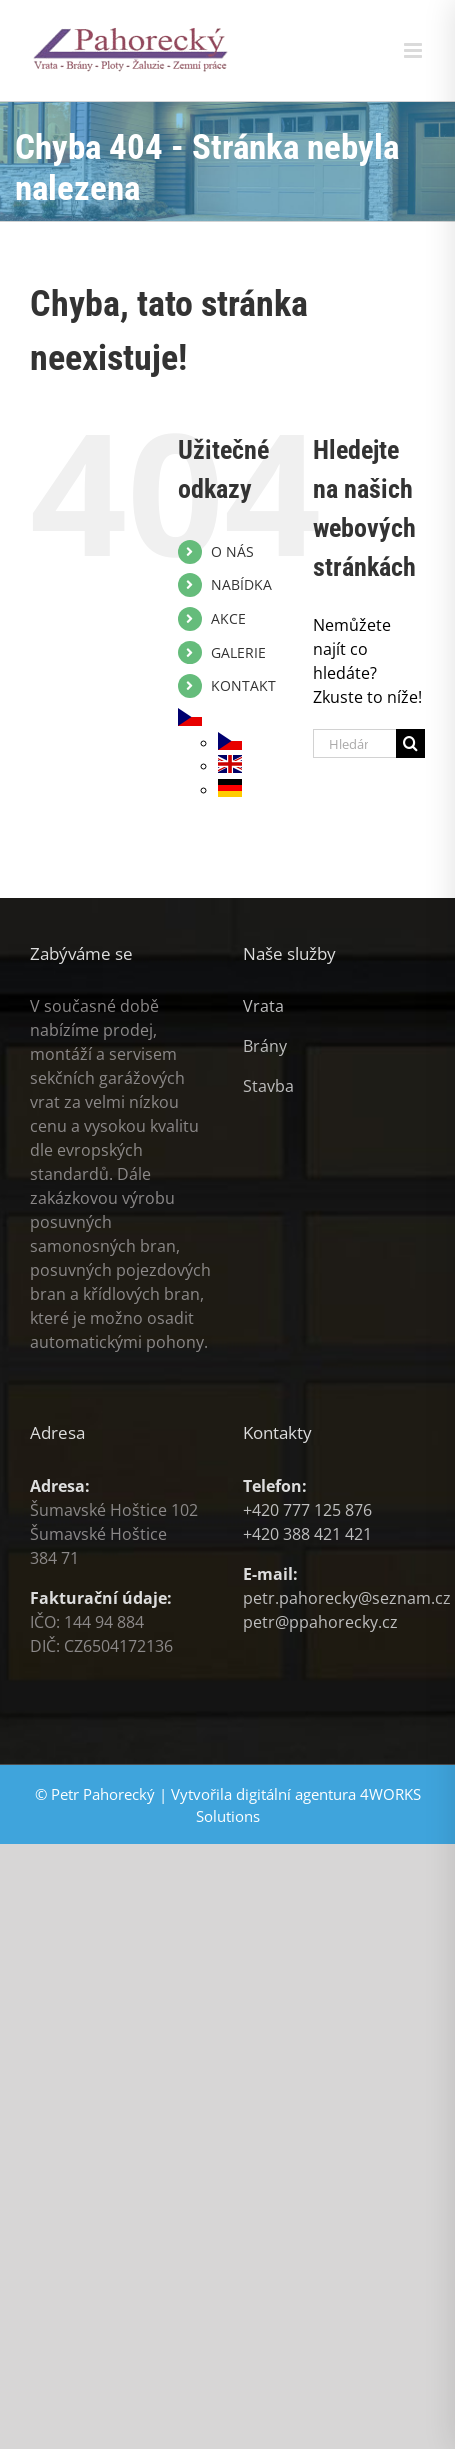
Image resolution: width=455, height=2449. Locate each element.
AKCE (228, 618)
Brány (265, 1046)
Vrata (263, 1006)
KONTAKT (243, 685)
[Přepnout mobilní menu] (414, 50)
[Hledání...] (354, 743)
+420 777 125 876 (307, 1510)
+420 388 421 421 (307, 1534)
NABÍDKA (241, 584)
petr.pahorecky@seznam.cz (347, 1598)
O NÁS (232, 551)
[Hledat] (410, 743)
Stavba (268, 1086)
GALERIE (238, 652)
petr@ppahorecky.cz (320, 1622)
